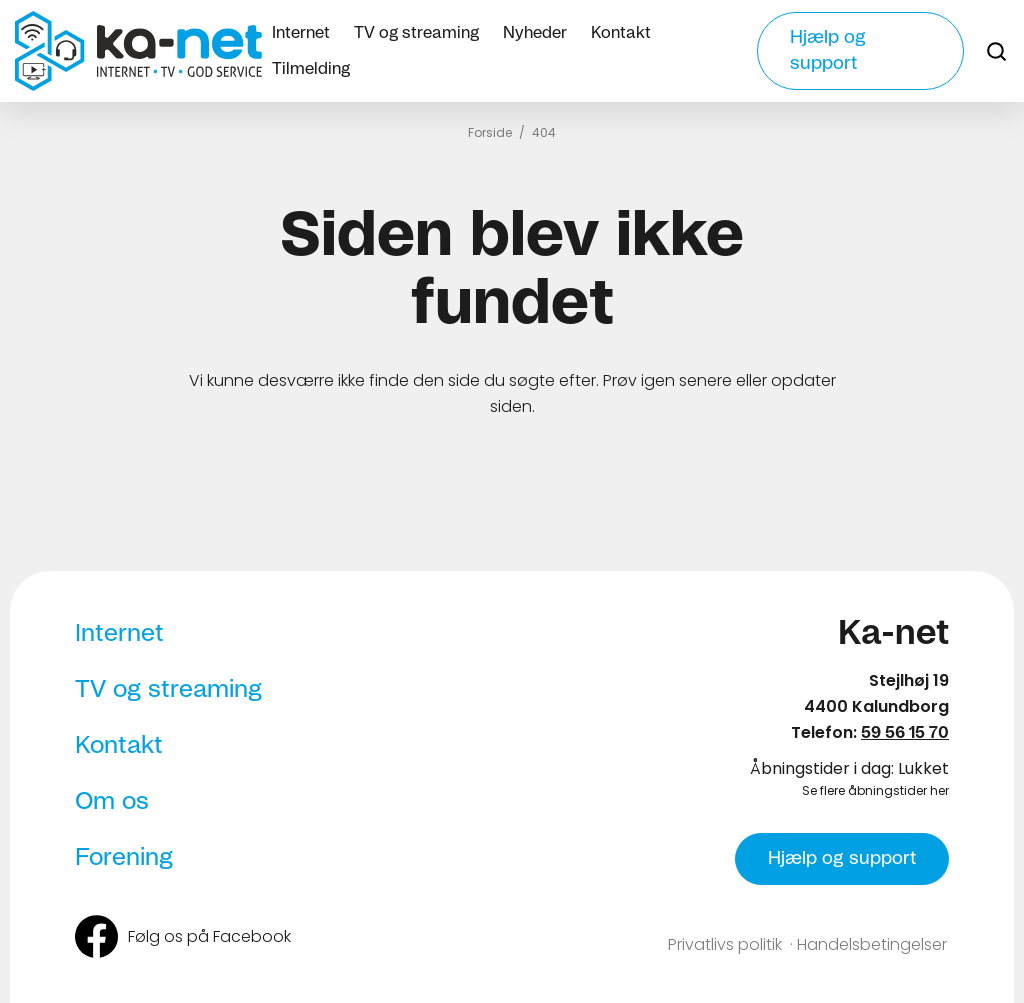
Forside (490, 132)
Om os (112, 802)
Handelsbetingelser (872, 944)
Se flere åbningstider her (875, 790)
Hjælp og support (828, 51)
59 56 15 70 (905, 733)
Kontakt (621, 33)
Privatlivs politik (725, 944)
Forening (124, 858)
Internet (301, 33)
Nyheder (535, 33)
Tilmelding (311, 69)
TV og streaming (416, 33)
